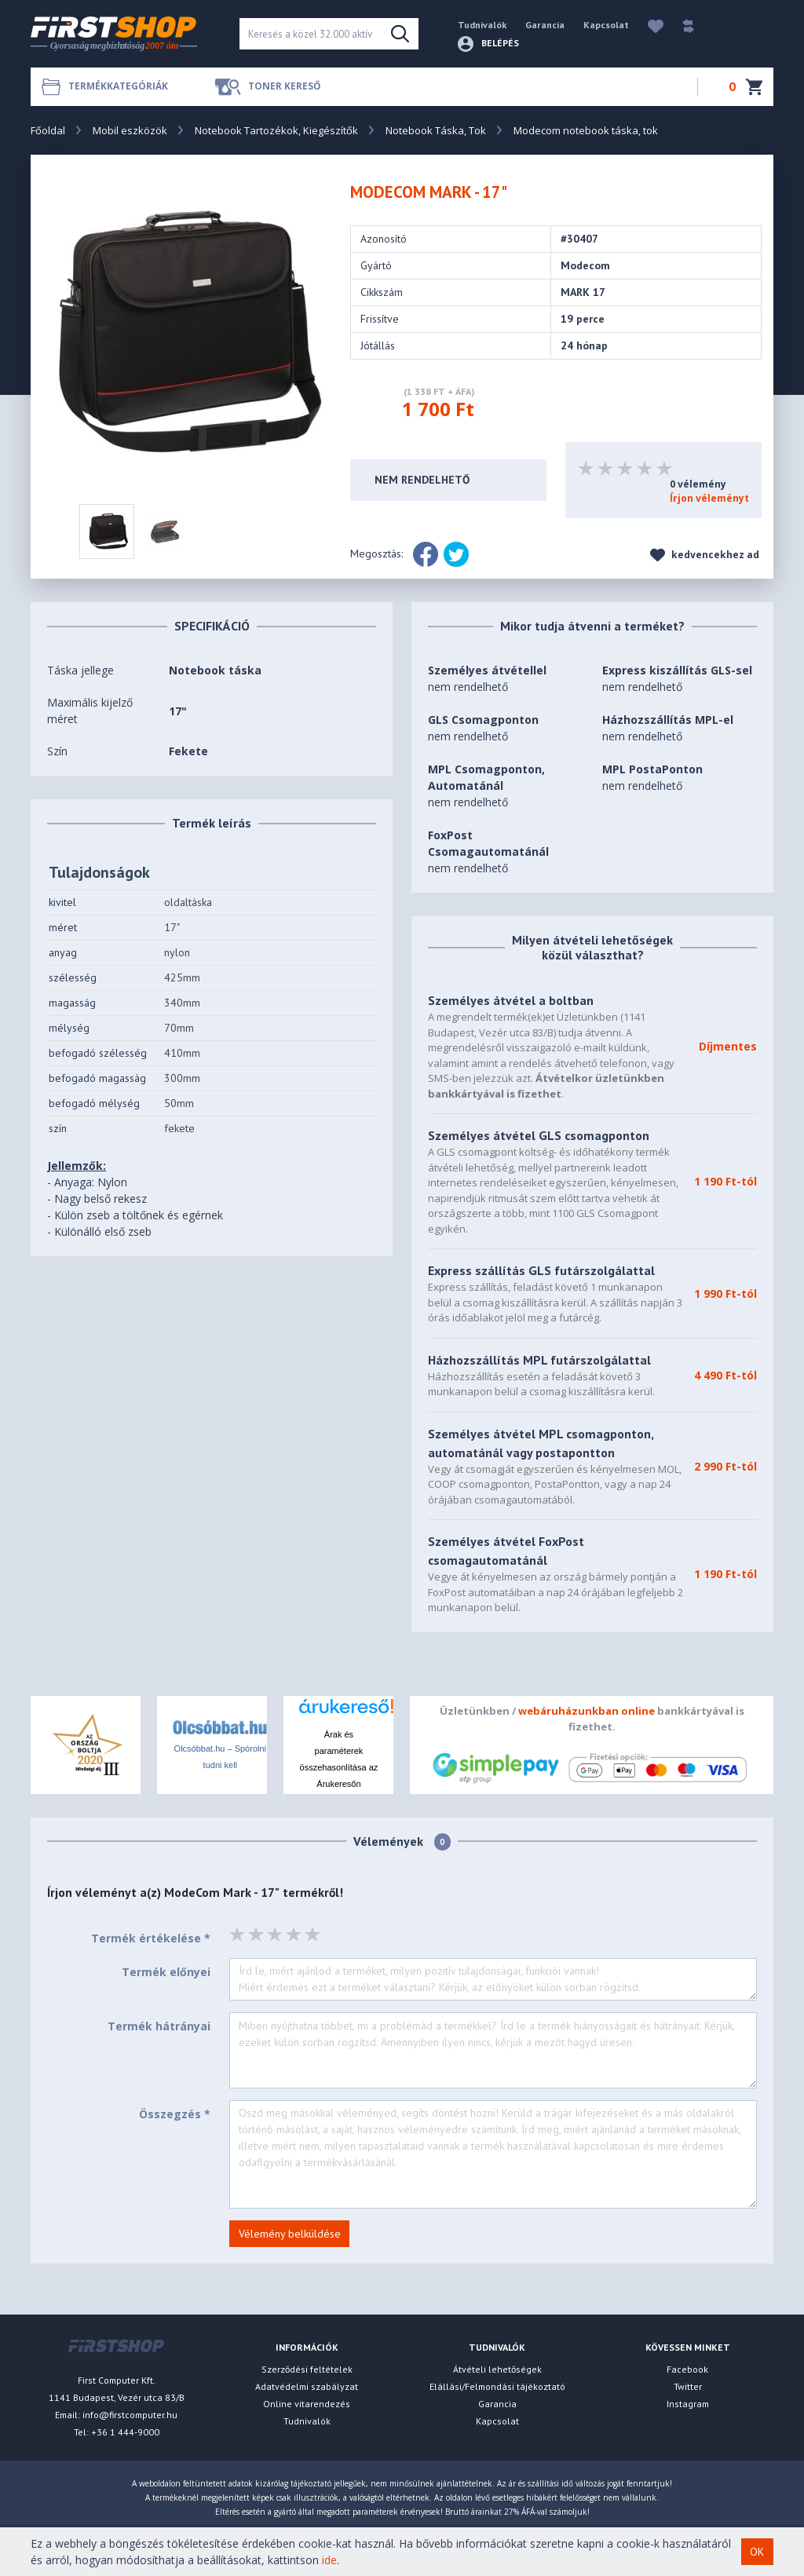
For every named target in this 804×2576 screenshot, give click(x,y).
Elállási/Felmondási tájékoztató (497, 2386)
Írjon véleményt (709, 498)
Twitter (688, 2386)
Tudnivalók (482, 25)
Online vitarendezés (306, 2404)
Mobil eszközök (130, 130)
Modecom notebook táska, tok (585, 130)
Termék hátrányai (159, 2026)
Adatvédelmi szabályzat (306, 2386)
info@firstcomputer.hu (129, 2415)
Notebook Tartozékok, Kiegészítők (276, 130)
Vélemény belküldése (290, 2234)
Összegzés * (174, 2113)
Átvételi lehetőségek (497, 2369)
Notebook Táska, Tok (436, 130)
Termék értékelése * (150, 1938)
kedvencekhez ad (704, 554)
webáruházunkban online (586, 1711)
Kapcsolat (606, 25)
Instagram (688, 2404)
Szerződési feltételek (307, 2369)
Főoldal (48, 130)
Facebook (687, 2369)
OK (757, 2552)
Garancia (545, 25)
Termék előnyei (166, 1971)
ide (329, 2559)
